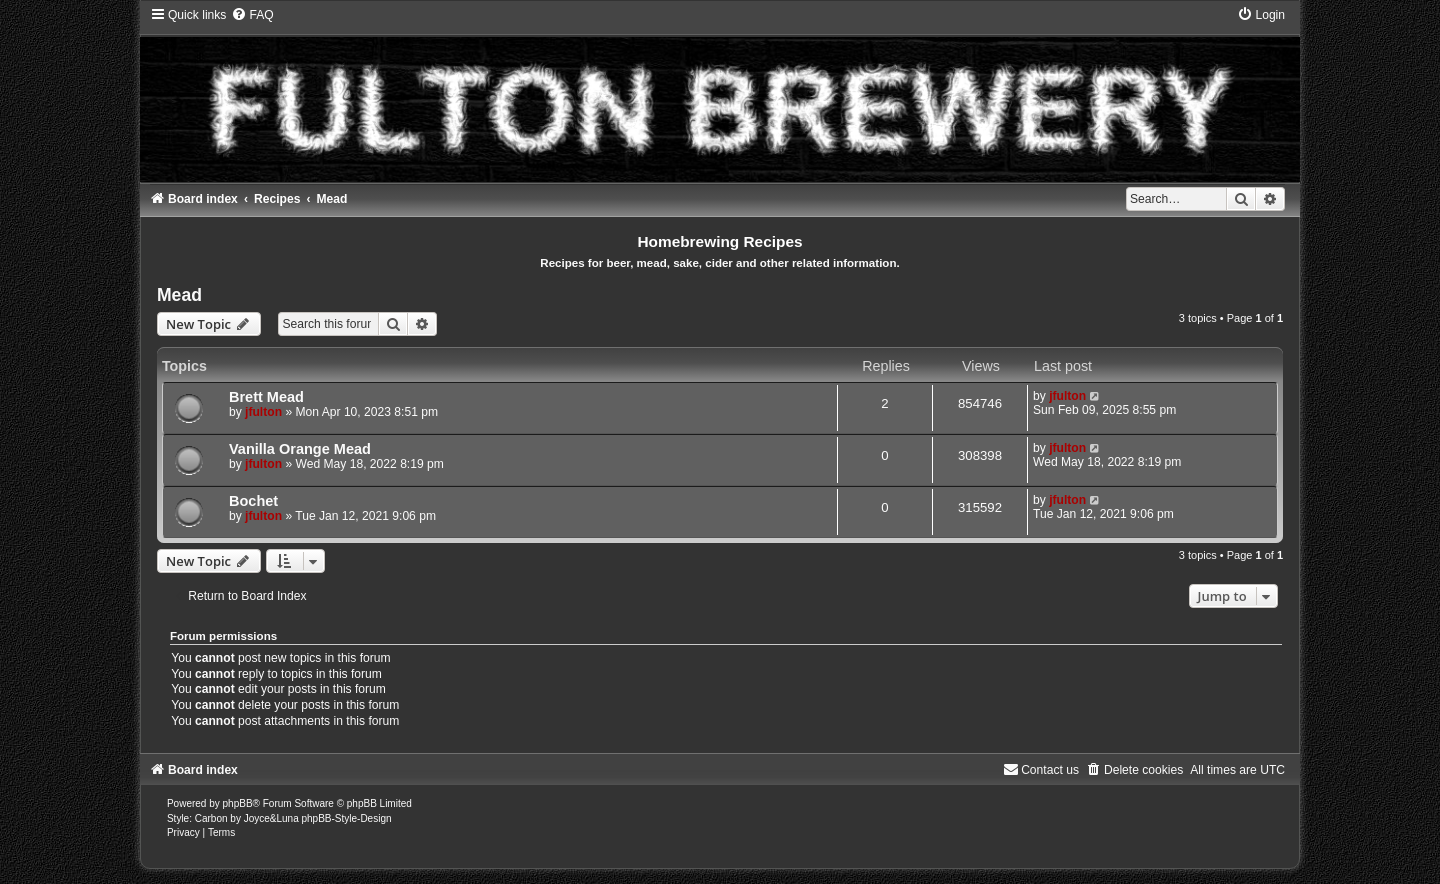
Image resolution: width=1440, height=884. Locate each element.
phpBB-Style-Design (346, 818)
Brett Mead (266, 397)
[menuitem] (252, 15)
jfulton (263, 412)
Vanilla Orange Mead (300, 449)
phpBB (238, 803)
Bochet (253, 501)
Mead (179, 295)
